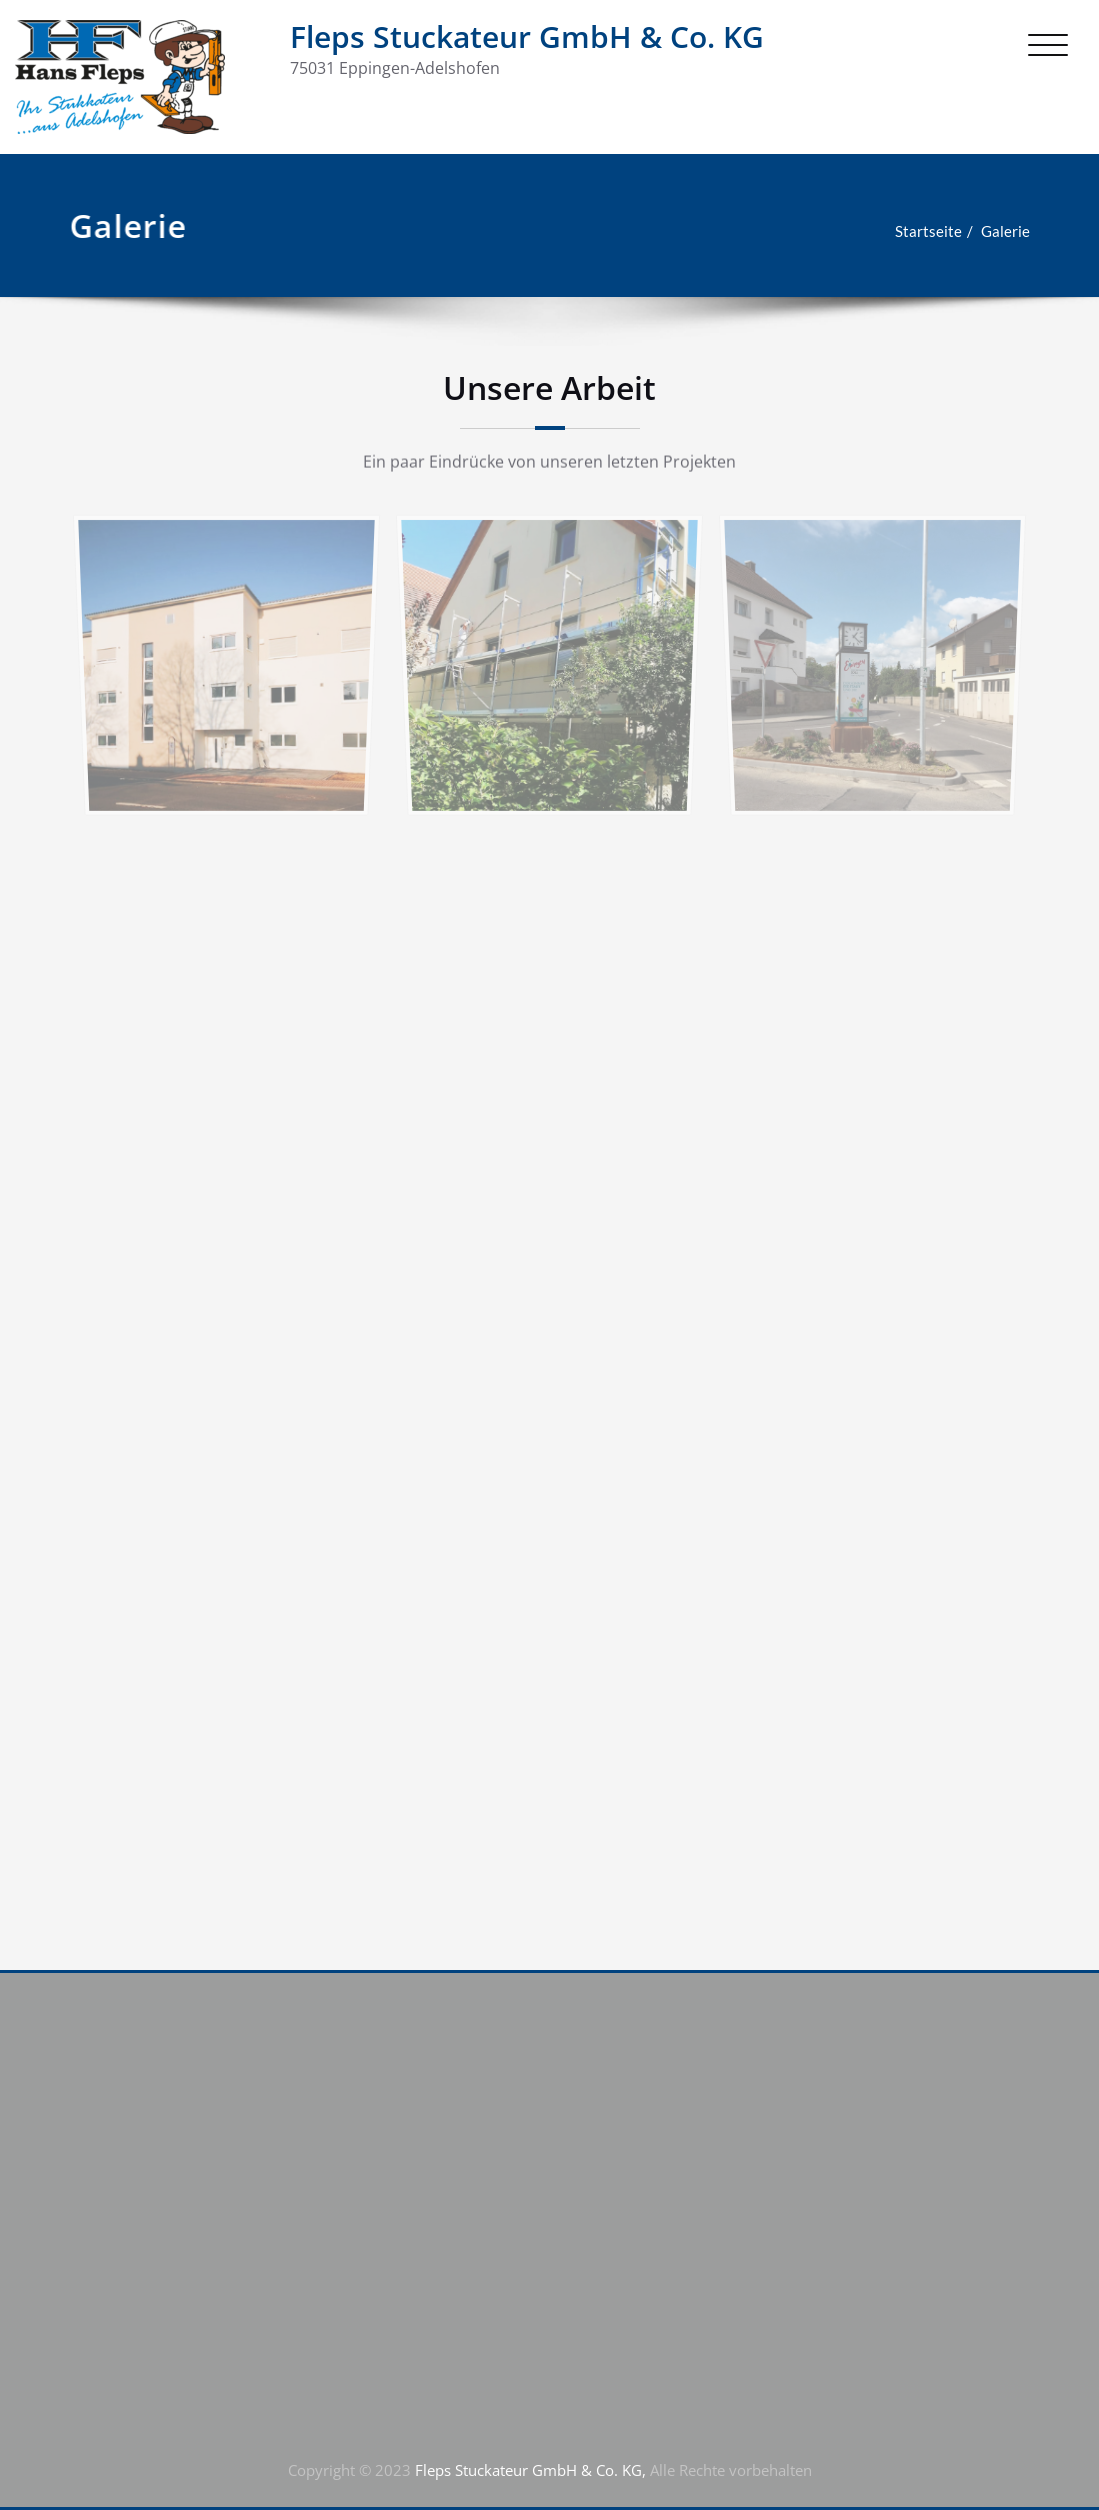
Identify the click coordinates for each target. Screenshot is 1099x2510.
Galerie (988, 231)
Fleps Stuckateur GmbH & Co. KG (527, 36)
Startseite (911, 231)
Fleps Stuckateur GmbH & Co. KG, (528, 2470)
